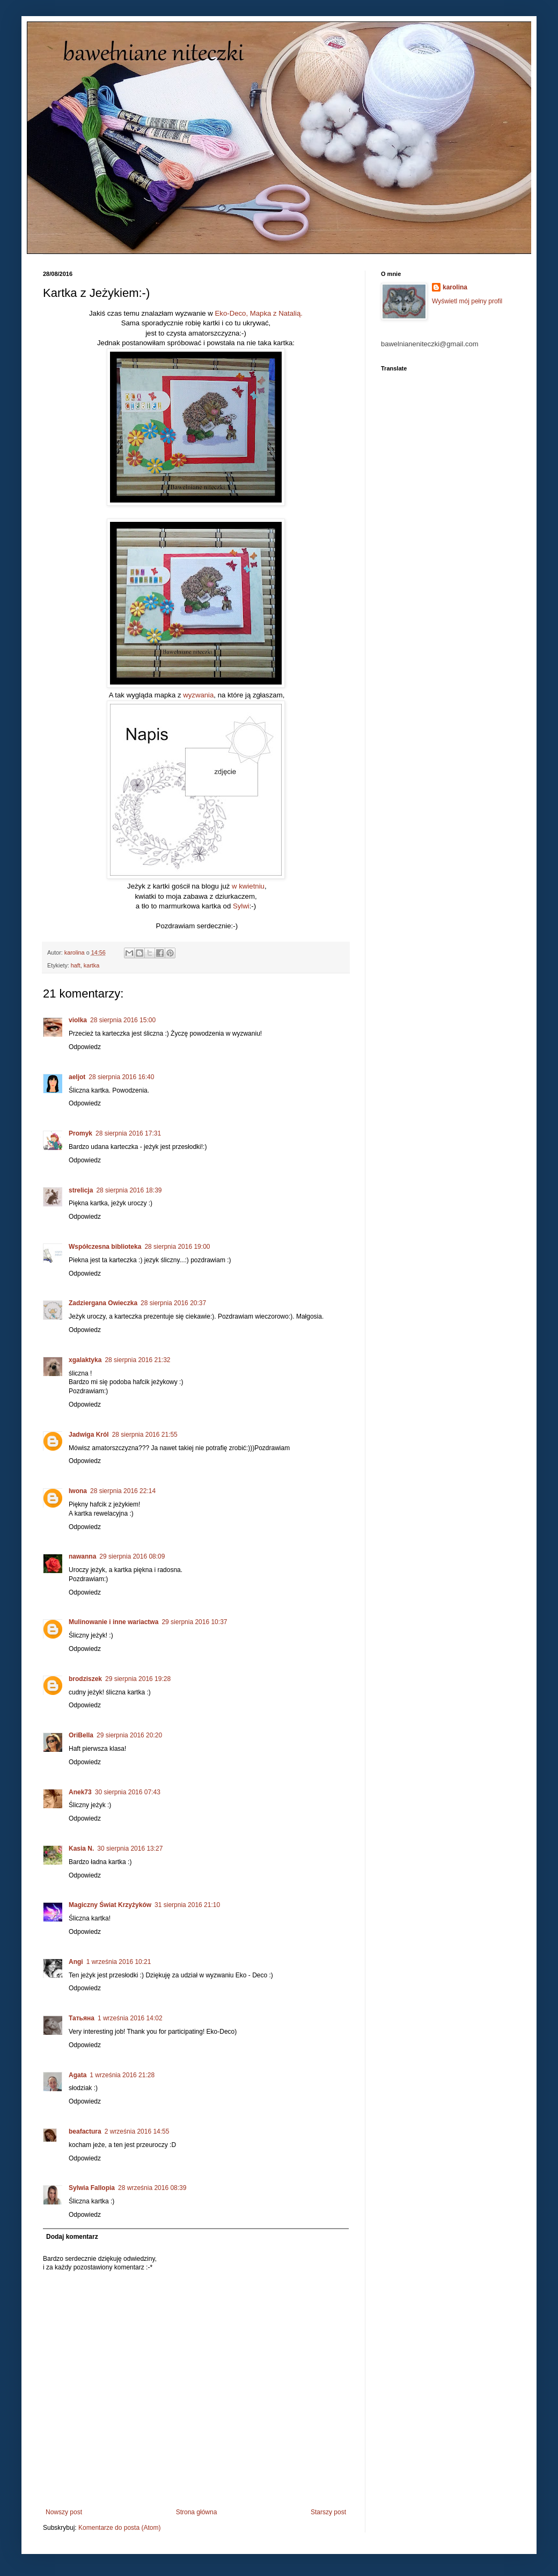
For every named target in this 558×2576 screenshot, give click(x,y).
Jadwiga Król (89, 1434)
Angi (76, 1962)
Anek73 (80, 1792)
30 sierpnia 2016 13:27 (130, 1848)
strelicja (81, 1190)
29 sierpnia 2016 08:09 (132, 1556)
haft (75, 965)
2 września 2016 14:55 (137, 2131)
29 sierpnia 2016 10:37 (194, 1622)
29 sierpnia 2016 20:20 (129, 1735)
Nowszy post (64, 2512)
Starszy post (328, 2512)
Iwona (78, 1491)
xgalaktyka (85, 1360)
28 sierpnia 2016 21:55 (145, 1434)
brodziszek (85, 1679)
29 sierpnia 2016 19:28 (138, 1679)
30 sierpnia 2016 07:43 (127, 1792)
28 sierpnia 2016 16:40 (121, 1077)
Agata (77, 2075)
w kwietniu (248, 886)
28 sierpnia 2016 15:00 (123, 1020)
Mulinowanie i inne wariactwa (113, 1622)
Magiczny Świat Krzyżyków (110, 1905)
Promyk (80, 1133)
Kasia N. (81, 1848)
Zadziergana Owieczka (103, 1303)
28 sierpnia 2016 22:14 (123, 1491)
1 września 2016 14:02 (130, 2018)
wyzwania (198, 695)
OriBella (81, 1735)
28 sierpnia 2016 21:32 (137, 1360)
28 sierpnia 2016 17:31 (128, 1133)
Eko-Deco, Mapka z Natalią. (259, 313)
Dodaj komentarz (72, 2236)
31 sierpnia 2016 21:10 (187, 1905)
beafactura (85, 2131)
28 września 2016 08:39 (152, 2188)
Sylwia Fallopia (92, 2188)
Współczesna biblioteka (105, 1246)
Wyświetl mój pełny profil (467, 301)
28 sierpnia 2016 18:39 (128, 1190)
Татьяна (81, 2018)
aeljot (77, 1077)
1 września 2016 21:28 (122, 2075)
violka (78, 1020)
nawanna (82, 1556)
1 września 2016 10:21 (118, 1962)
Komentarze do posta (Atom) (119, 2527)
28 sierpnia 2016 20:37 (173, 1303)
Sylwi (241, 906)
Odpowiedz (85, 1047)
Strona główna (196, 2512)
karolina (455, 287)
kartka (91, 965)
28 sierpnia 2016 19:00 (177, 1246)
